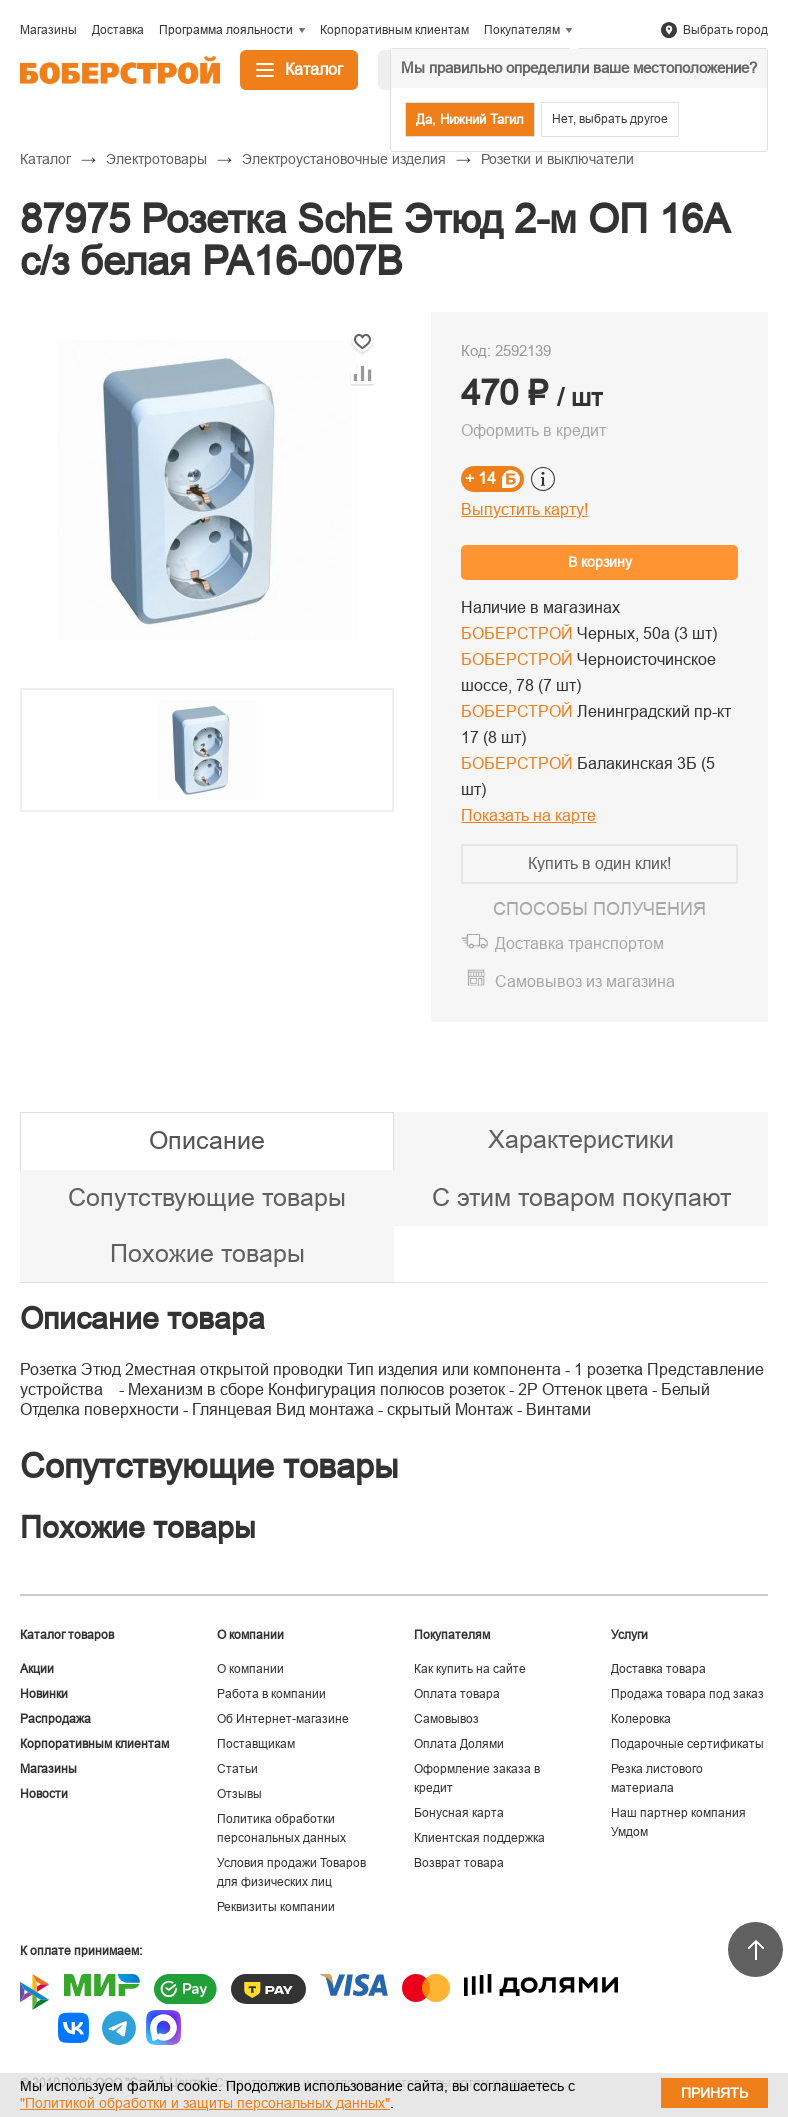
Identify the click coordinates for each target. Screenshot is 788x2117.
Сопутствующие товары (207, 1197)
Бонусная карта (459, 1813)
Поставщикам (256, 1744)
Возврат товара (459, 1863)
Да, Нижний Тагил (470, 119)
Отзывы (239, 1794)
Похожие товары (207, 1253)
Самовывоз (446, 1719)
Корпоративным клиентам (94, 1744)
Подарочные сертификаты (687, 1744)
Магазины (48, 1769)
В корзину (600, 562)
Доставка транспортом (579, 943)
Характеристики (581, 1139)
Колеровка (641, 1719)
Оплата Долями (459, 1744)
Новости (44, 1794)
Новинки (44, 1694)
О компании (250, 1669)
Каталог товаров (67, 1635)
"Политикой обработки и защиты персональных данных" (205, 2103)
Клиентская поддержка (479, 1838)
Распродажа (55, 1719)
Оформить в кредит (533, 430)
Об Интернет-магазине (283, 1719)
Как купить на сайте (470, 1669)
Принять (714, 2093)
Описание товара (142, 1318)
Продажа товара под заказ (687, 1694)
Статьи (237, 1769)
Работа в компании (271, 1694)
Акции (37, 1669)
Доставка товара (658, 1669)
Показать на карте (528, 815)
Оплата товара (457, 1694)
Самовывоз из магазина (585, 981)
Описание (207, 1140)
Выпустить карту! (524, 509)
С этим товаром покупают (581, 1197)
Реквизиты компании (276, 1907)
